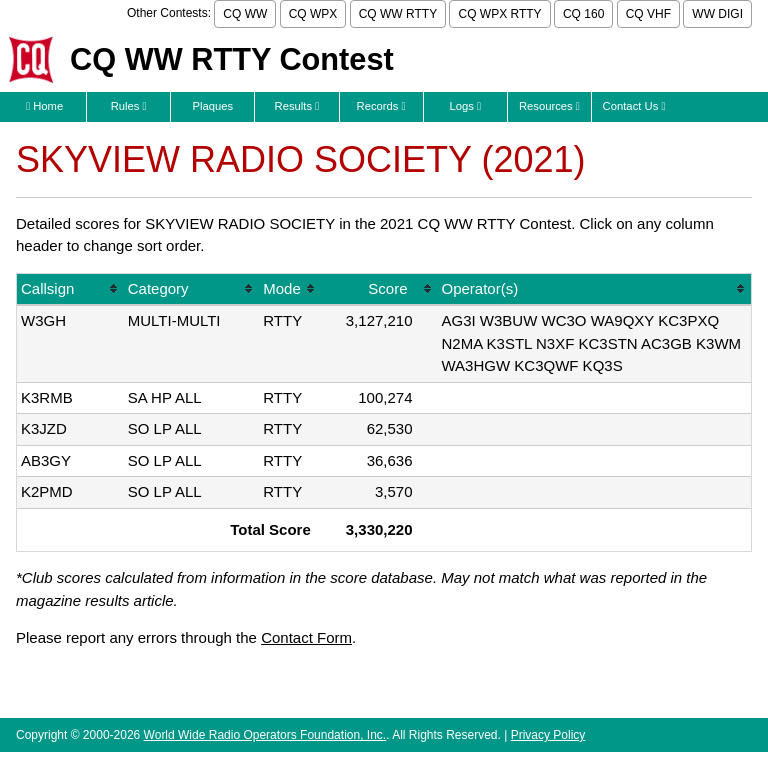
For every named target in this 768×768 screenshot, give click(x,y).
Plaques (213, 106)
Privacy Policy (548, 735)
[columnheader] (70, 290)
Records (381, 106)
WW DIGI (717, 14)
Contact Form (306, 637)
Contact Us (634, 106)
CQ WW (245, 14)
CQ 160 (583, 14)
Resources (549, 106)
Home (44, 106)
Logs (465, 106)
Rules (129, 106)
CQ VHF (648, 14)
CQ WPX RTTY (499, 14)
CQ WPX (313, 14)
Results (297, 106)
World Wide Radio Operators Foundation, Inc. (265, 735)
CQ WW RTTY (398, 14)
